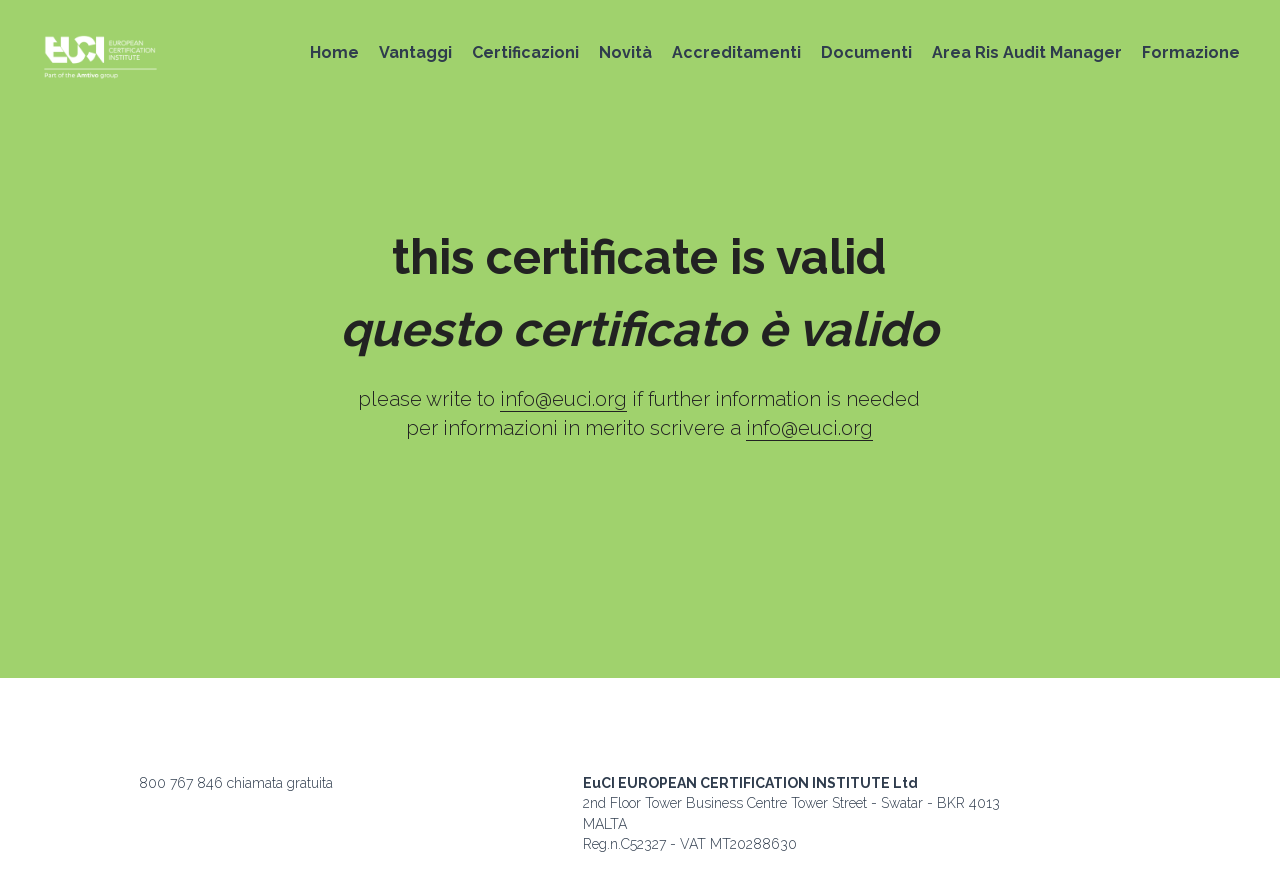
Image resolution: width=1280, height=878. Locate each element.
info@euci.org (563, 399)
